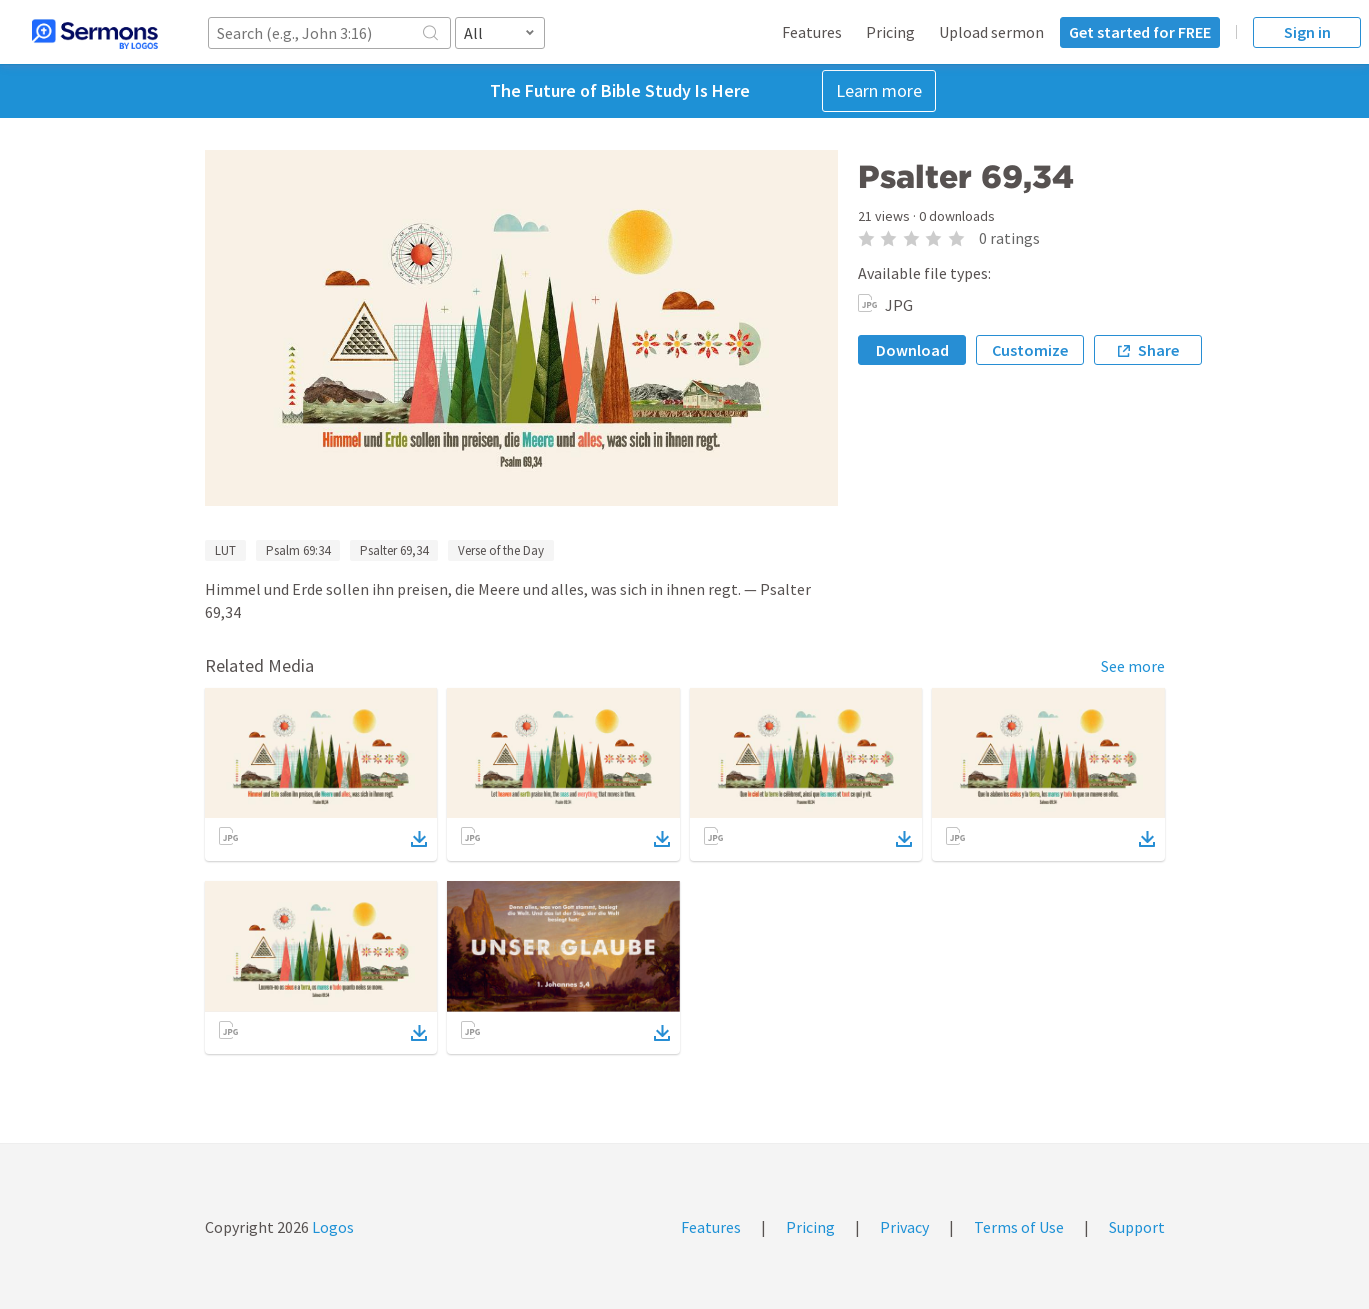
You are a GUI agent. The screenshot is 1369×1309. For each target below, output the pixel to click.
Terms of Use (1019, 1227)
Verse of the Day (501, 550)
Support (1137, 1227)
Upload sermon (991, 32)
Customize (1030, 350)
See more (1133, 666)
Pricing (890, 32)
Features (812, 32)
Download (912, 350)
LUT (225, 550)
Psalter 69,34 (394, 550)
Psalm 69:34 (298, 550)
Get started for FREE (1140, 32)
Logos (331, 1227)
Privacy (904, 1227)
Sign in (1307, 32)
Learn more (879, 90)
